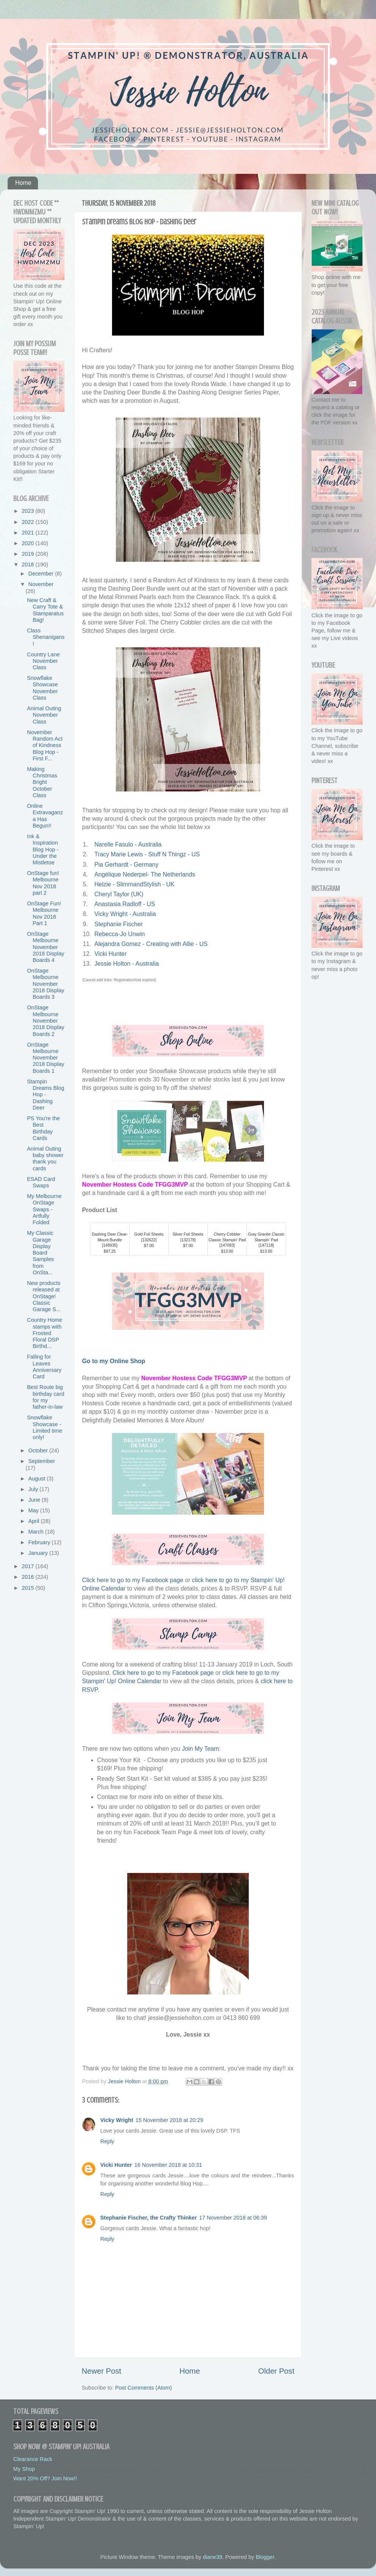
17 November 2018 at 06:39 (233, 2218)
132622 (149, 1240)
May (34, 1510)
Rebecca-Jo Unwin (119, 934)
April (34, 1521)
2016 (28, 1577)
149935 (110, 1245)
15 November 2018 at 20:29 (169, 2120)
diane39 (212, 2557)
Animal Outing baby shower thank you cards (45, 1158)
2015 (28, 1588)
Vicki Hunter (110, 954)
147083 (227, 1245)
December (41, 574)
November (41, 584)
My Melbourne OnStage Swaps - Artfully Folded (44, 1209)
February (40, 1542)
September (41, 1461)
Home (23, 183)
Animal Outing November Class (44, 715)
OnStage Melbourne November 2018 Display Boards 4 (45, 947)
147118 (266, 1245)
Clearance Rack (32, 2459)
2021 (28, 533)
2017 (28, 1566)
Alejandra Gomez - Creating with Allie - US (150, 944)
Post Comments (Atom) (143, 2388)
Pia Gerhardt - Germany (126, 864)
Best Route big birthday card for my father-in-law (45, 1397)
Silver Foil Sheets (188, 1234)
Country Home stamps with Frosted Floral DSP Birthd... (44, 1333)
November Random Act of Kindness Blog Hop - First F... (44, 745)
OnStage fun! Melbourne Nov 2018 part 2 (43, 883)
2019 (28, 554)
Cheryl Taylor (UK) (118, 894)
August (37, 1479)
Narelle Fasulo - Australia (127, 844)
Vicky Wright (116, 2120)
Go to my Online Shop (113, 1361)
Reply (107, 2141)
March (36, 1532)
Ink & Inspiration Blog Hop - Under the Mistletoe (42, 849)
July (34, 1489)
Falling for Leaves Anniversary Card (44, 1366)
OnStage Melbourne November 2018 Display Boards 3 (45, 984)
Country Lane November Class (43, 661)
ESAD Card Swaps (41, 1182)
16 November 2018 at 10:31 (168, 2165)
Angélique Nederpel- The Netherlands (144, 874)
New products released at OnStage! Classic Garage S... (44, 1296)
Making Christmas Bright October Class (42, 782)
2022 (28, 522)
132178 (188, 1240)
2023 (28, 511)
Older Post (276, 2371)
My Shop (24, 2469)
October (38, 1450)
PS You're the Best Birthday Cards (43, 1128)
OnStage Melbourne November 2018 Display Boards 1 (45, 1058)
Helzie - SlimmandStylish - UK (134, 884)
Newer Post (101, 2371)
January (38, 1553)
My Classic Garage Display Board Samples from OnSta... (40, 1252)
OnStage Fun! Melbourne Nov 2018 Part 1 (44, 913)
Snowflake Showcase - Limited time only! (44, 1427)
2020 (28, 543)
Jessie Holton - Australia (126, 963)
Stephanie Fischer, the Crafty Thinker (148, 2218)
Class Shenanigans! (46, 637)
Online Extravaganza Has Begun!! (45, 816)
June (35, 1500)
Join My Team (200, 1748)
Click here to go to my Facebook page (132, 1580)
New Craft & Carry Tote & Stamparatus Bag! (45, 610)
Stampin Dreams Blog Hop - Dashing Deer (45, 1094)
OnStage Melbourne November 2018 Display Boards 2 (45, 1020)
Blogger (265, 2557)
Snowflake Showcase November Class (42, 688)
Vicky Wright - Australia (125, 914)
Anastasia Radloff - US (124, 904)
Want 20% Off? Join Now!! (45, 2478)
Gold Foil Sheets (149, 1234)
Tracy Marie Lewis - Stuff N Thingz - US (147, 854)
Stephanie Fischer (118, 924)
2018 (28, 564)
